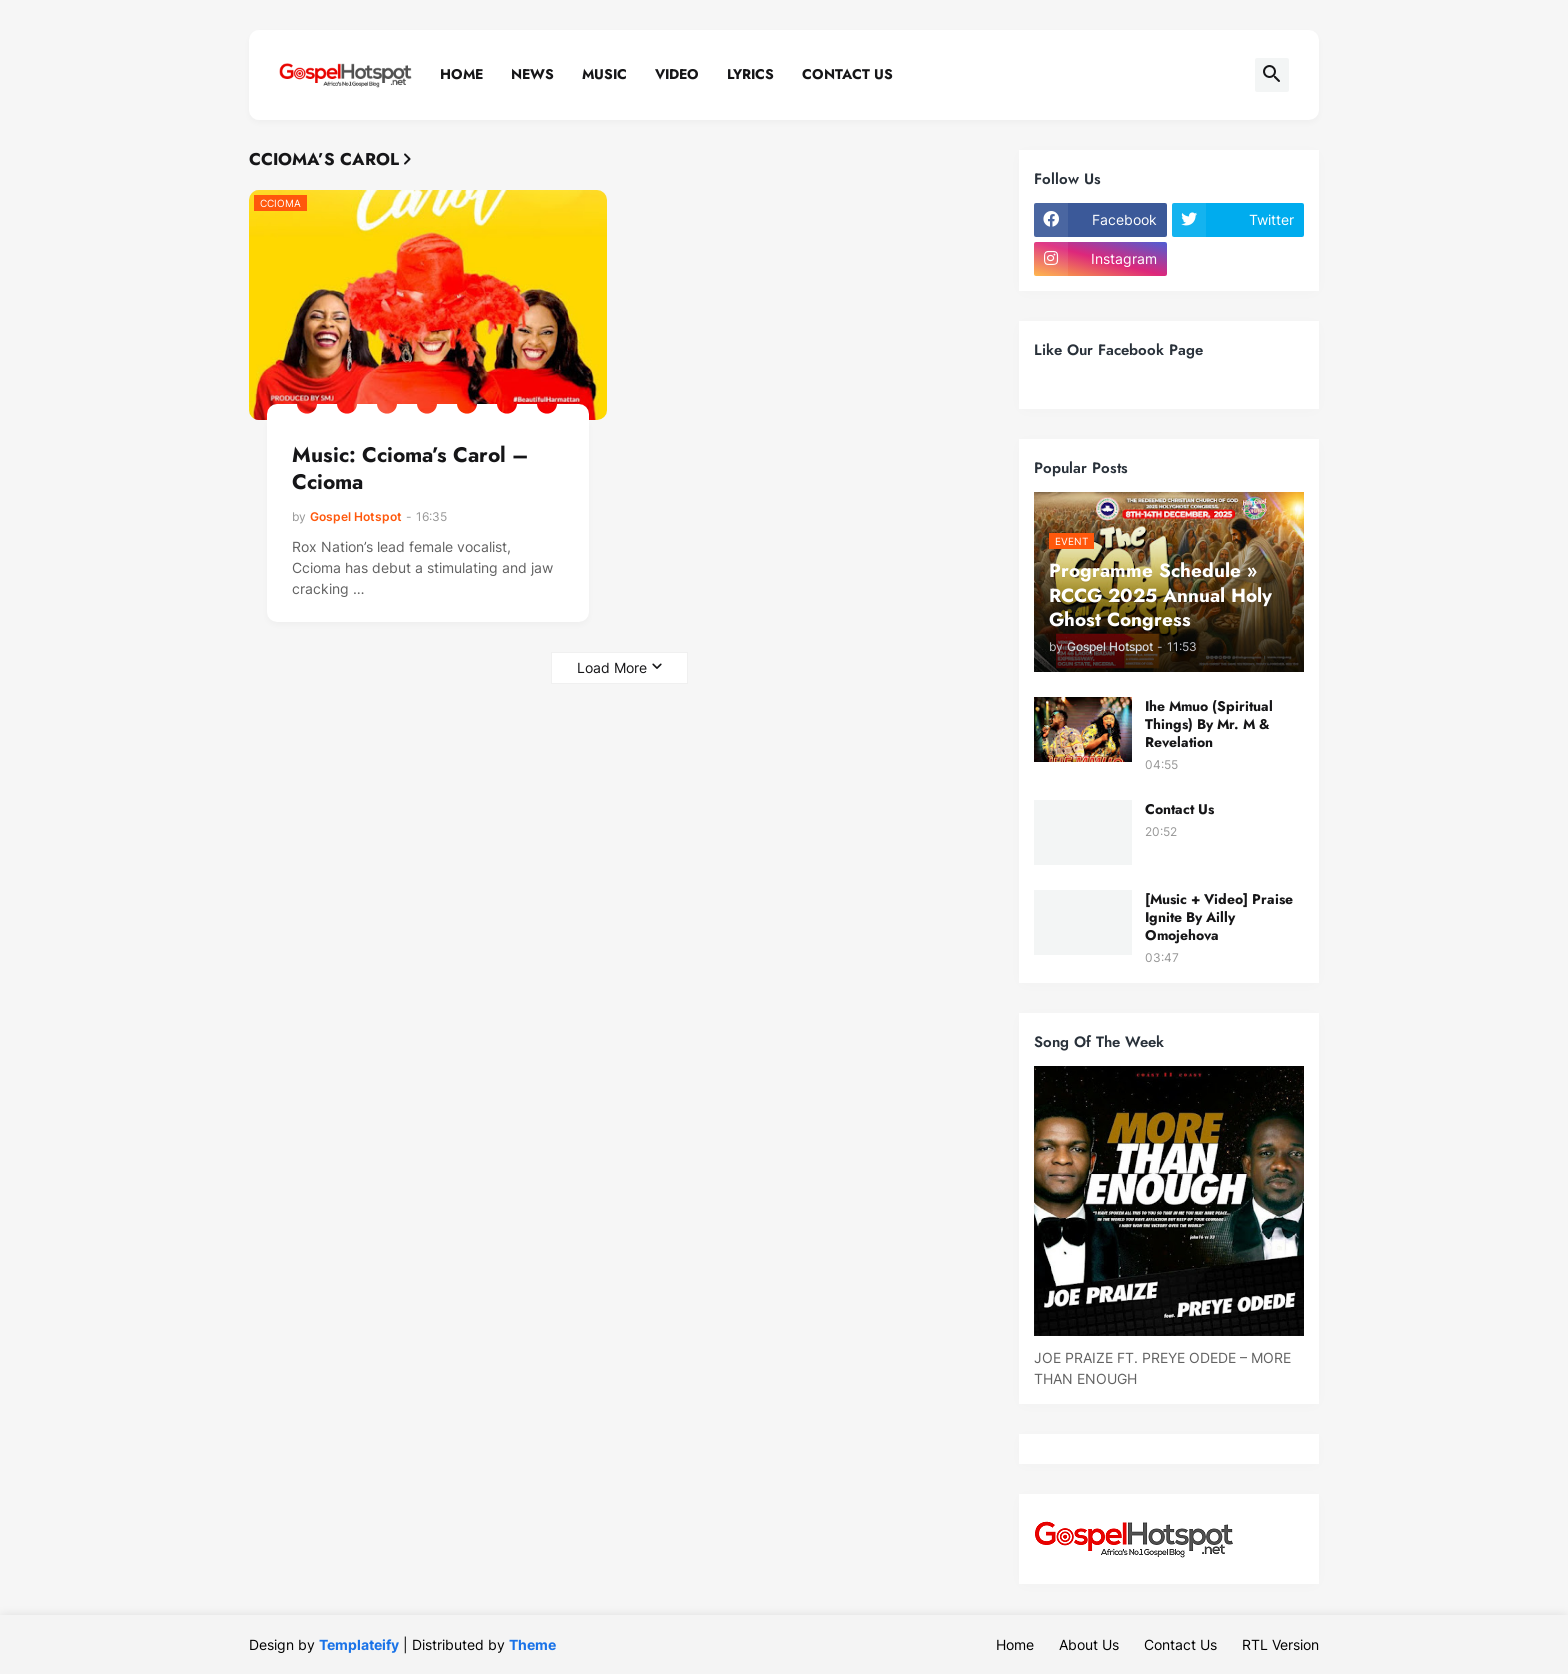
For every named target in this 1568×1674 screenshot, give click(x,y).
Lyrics (750, 74)
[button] (1272, 75)
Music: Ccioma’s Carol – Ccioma (410, 469)
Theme (532, 1644)
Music (604, 74)
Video (677, 74)
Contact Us (847, 74)
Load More (612, 667)
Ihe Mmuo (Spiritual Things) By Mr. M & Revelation (1209, 724)
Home (461, 74)
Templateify (359, 1644)
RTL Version (1280, 1644)
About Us (1089, 1644)
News (532, 74)
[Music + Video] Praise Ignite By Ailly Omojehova (1219, 917)
